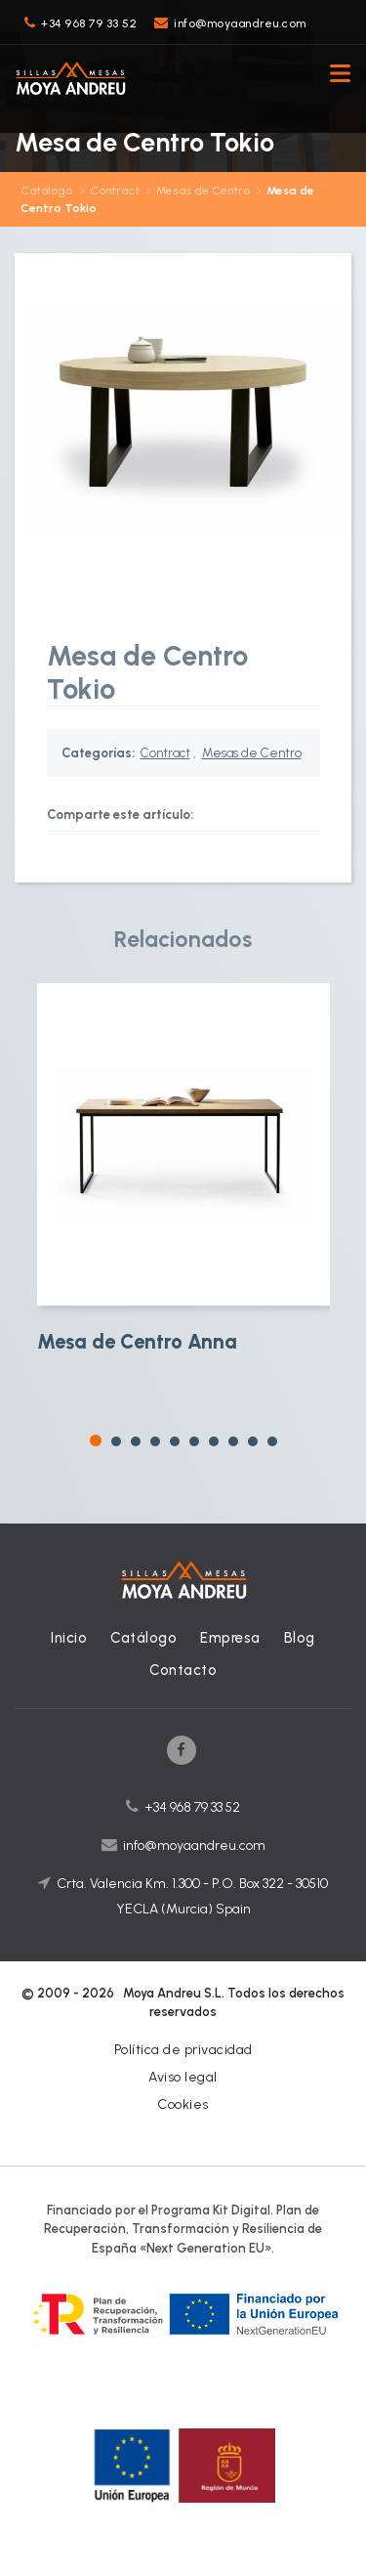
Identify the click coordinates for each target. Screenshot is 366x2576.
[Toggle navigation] (334, 76)
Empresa (230, 1638)
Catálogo (46, 190)
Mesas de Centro (203, 190)
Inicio (69, 1638)
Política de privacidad (183, 2049)
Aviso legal (183, 2077)
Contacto (183, 1670)
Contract (115, 190)
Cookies (183, 2104)
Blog (299, 1638)
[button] (96, 1440)
